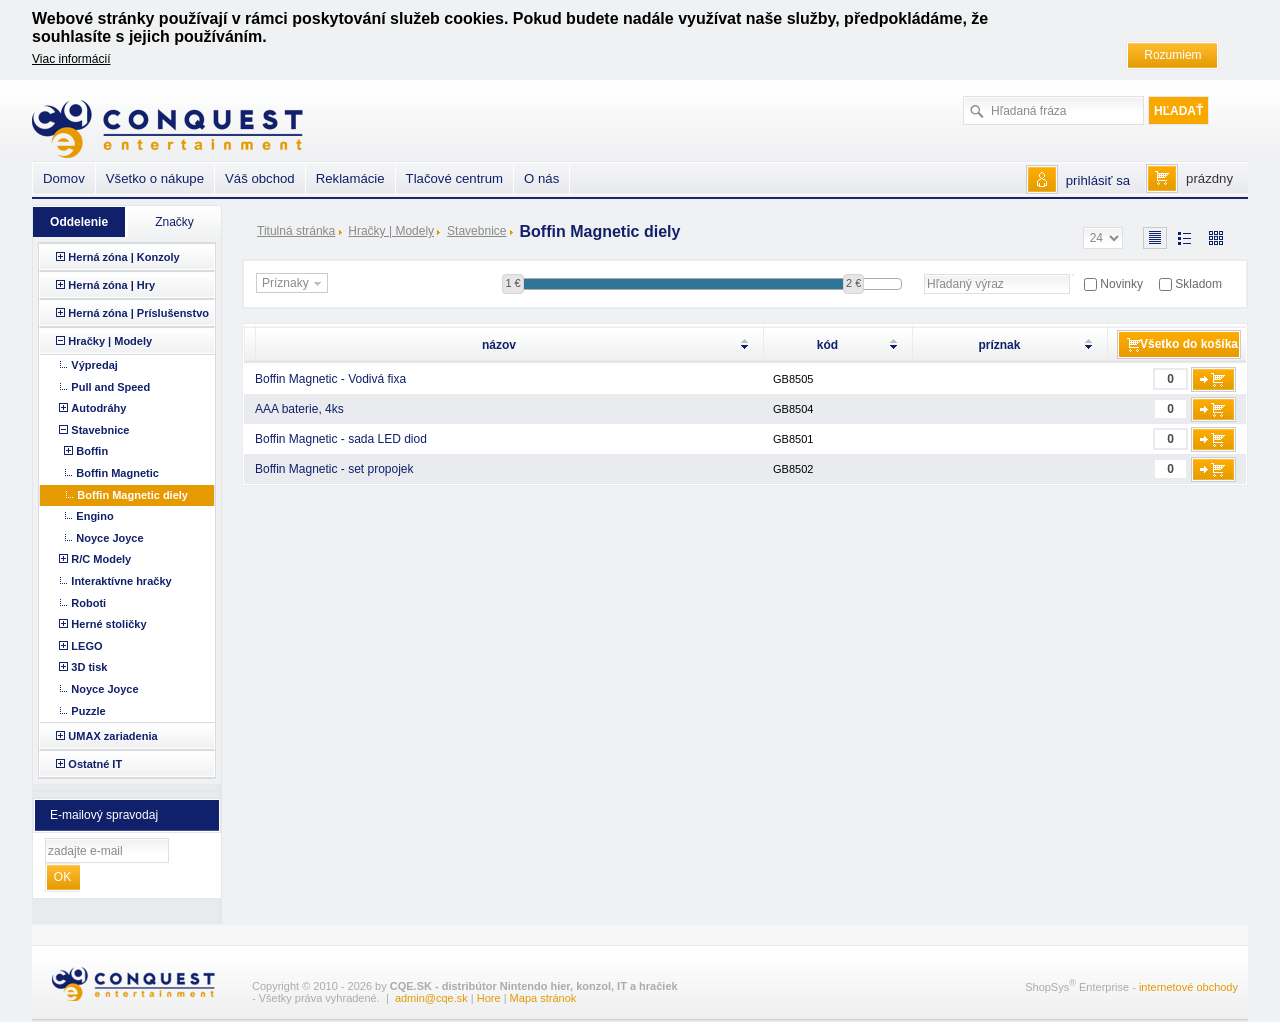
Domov (64, 178)
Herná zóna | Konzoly (123, 257)
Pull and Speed (110, 387)
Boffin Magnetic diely (132, 495)
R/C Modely (101, 559)
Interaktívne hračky (121, 581)
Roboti (88, 603)
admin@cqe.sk (431, 998)
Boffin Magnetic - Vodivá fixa (330, 379)
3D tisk (89, 667)
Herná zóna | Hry (111, 285)
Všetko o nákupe (155, 178)
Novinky (1121, 284)
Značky (174, 222)
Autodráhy (98, 408)
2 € (853, 283)
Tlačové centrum (454, 178)
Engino (94, 516)
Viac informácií (71, 59)
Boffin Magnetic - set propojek (334, 469)
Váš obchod (260, 178)
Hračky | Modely (391, 231)
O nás (541, 178)
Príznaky (294, 284)
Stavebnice (476, 231)
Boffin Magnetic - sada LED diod (341, 439)
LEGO (86, 646)
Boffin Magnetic (117, 473)
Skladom (1198, 284)
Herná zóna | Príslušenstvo (138, 313)
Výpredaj (94, 365)
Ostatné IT (95, 764)
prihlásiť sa (1098, 180)
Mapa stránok (543, 998)
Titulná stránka (296, 231)
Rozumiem (1172, 55)
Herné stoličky (108, 624)
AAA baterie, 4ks (299, 409)
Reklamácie (350, 178)
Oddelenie (79, 222)
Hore (489, 998)
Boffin (92, 451)
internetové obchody (1188, 987)
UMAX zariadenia (112, 736)
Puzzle (88, 711)
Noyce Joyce (109, 538)
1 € (512, 283)
